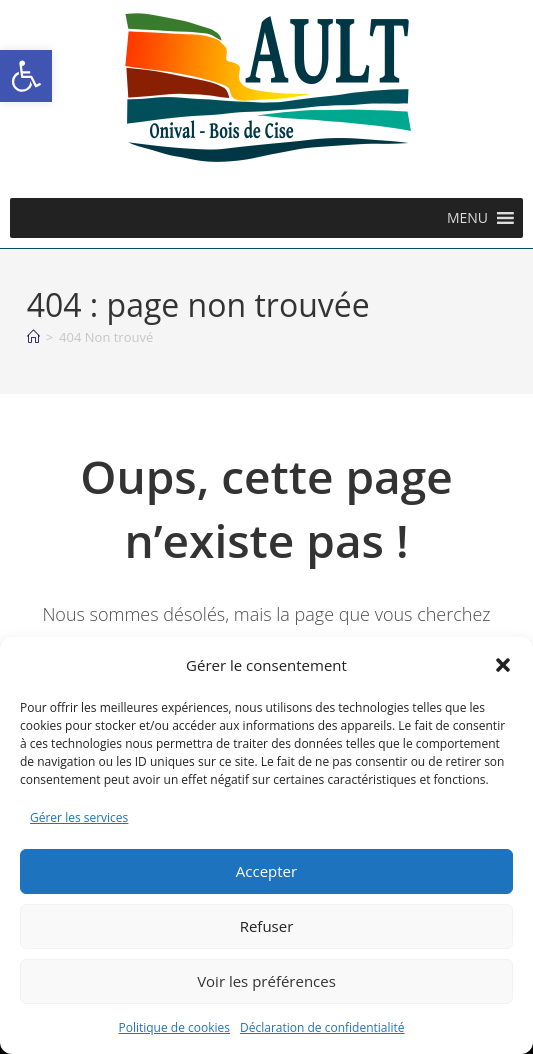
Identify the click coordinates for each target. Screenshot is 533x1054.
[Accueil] (33, 337)
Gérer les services (79, 817)
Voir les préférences (266, 981)
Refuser (267, 926)
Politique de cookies (174, 1027)
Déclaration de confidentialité (322, 1027)
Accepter (266, 871)
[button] (26, 76)
